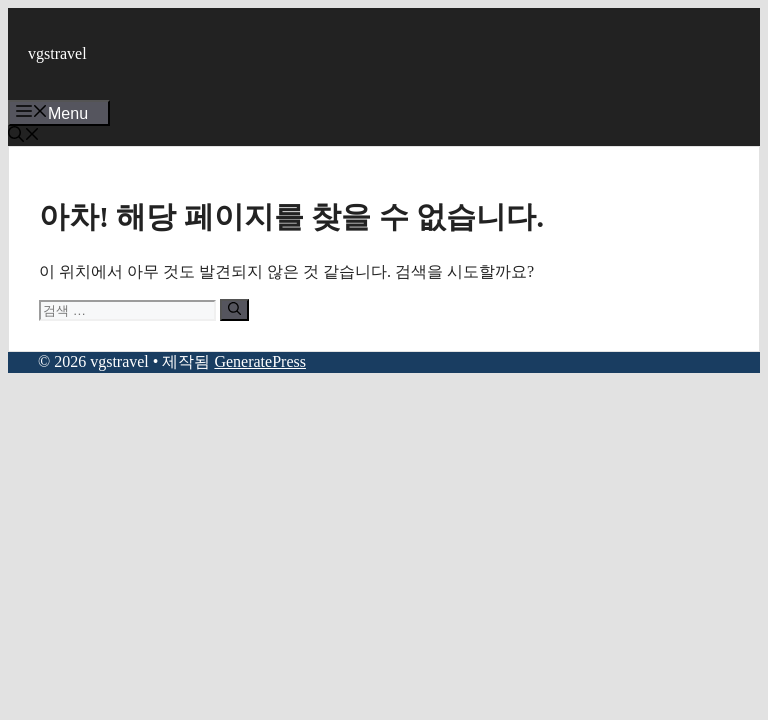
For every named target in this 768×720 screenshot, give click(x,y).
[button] (24, 136)
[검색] (234, 310)
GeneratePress (260, 361)
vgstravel (57, 53)
